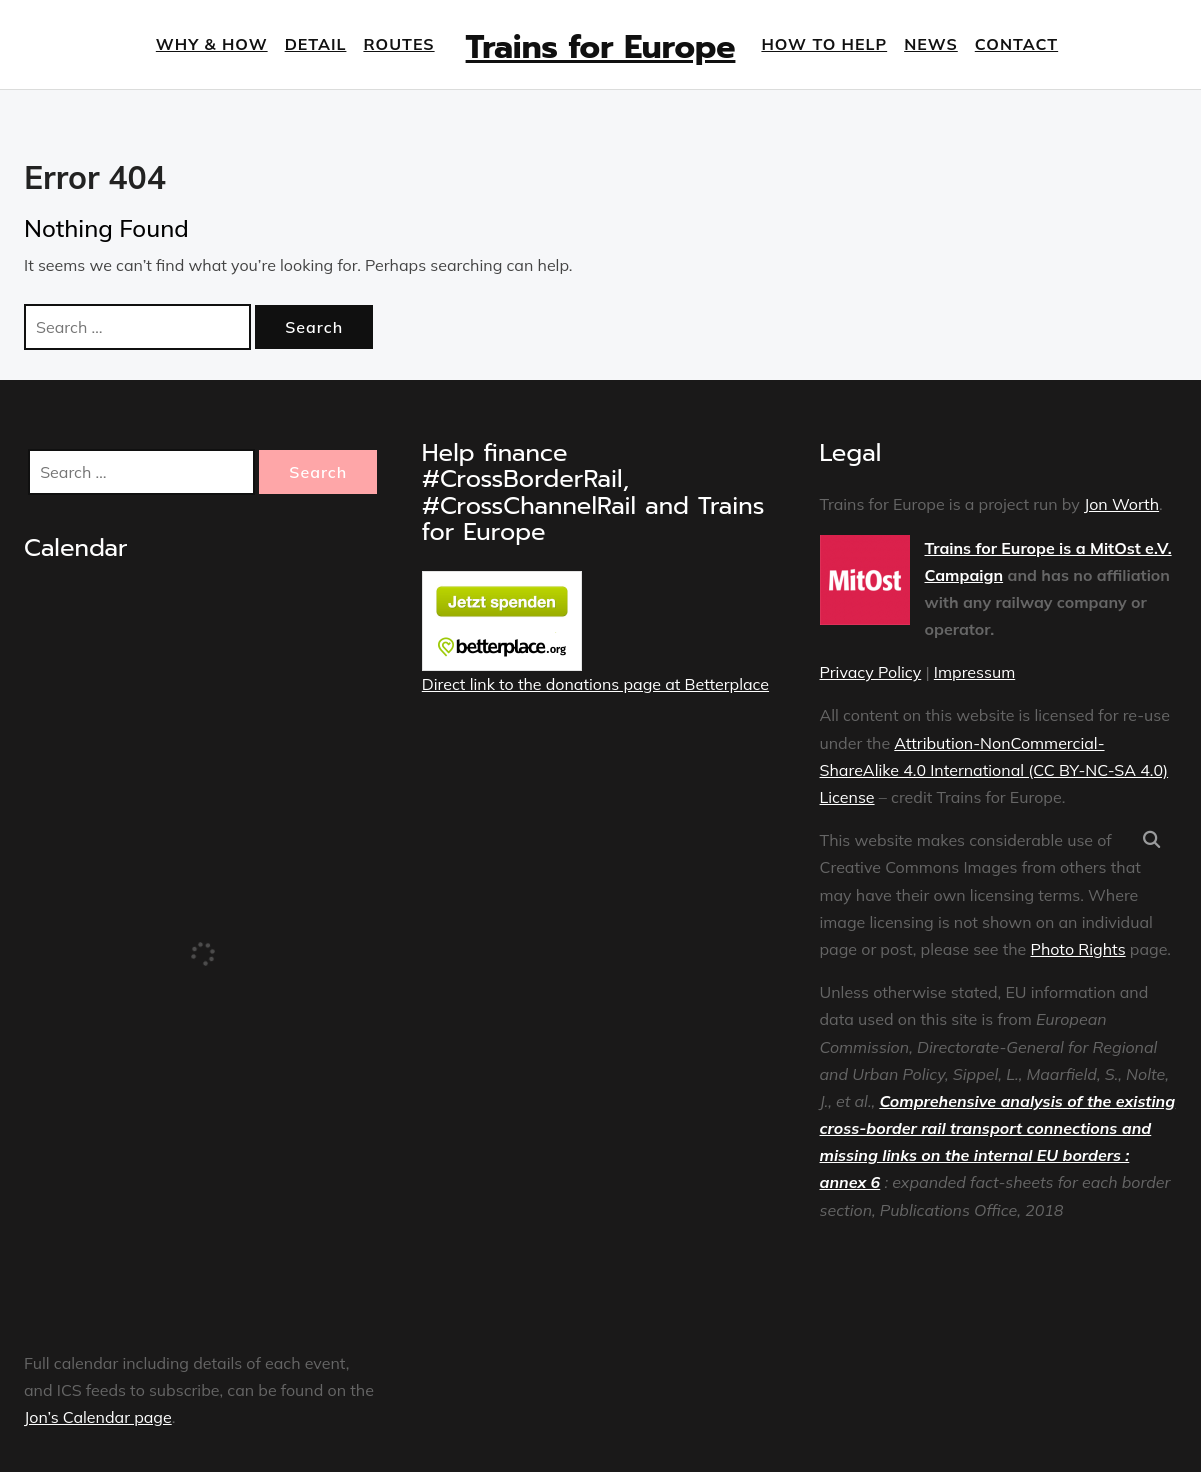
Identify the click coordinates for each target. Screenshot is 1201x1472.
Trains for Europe (601, 47)
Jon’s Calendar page (98, 1417)
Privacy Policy (871, 672)
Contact (1016, 44)
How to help (824, 44)
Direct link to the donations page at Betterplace (595, 684)
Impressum (974, 672)
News (931, 44)
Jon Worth (1121, 504)
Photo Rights (1078, 949)
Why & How (212, 44)
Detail (316, 44)
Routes (398, 44)
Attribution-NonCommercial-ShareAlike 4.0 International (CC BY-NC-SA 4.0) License (994, 770)
